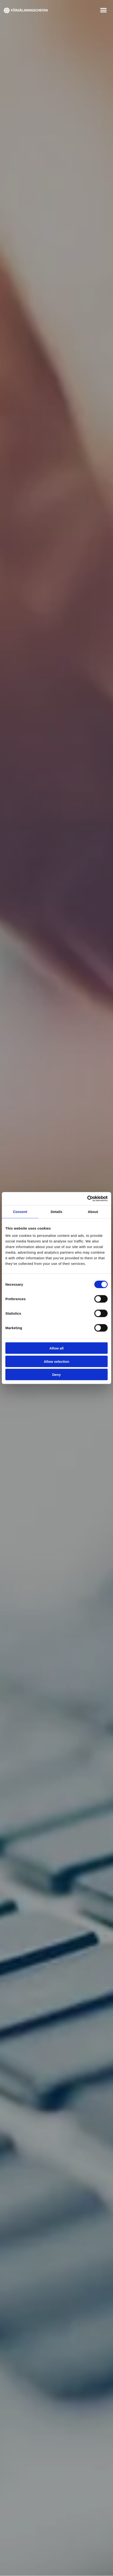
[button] (103, 10)
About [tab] (93, 1211)
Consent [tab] (20, 1211)
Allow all (56, 1348)
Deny (56, 1375)
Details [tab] (56, 1211)
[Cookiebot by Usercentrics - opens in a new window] (87, 1199)
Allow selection (56, 1361)
